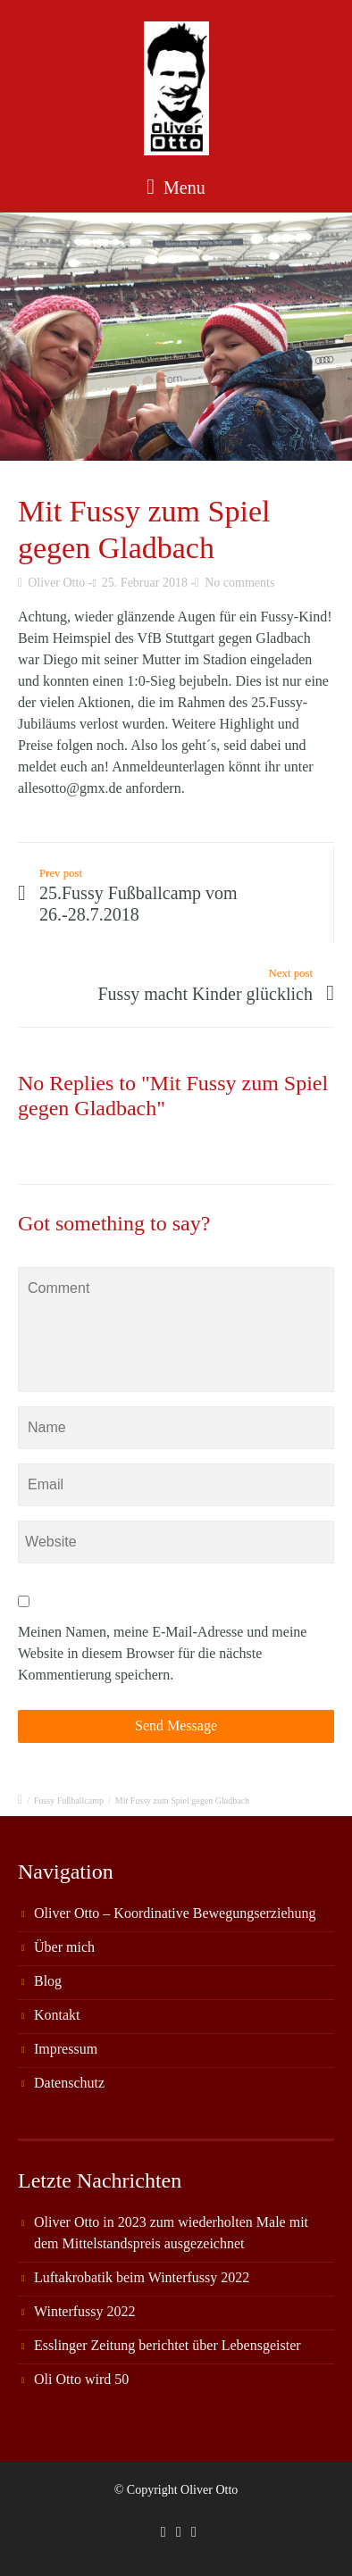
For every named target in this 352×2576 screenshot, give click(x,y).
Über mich (64, 1947)
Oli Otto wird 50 (81, 2379)
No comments (239, 582)
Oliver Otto (56, 582)
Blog (48, 1980)
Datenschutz (69, 2082)
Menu (176, 186)
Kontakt (57, 2014)
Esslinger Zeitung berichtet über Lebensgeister (167, 2345)
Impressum (65, 2048)
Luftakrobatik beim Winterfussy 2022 (141, 2277)
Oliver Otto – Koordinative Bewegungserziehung (174, 1913)
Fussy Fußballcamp (69, 1800)
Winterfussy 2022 (85, 2311)
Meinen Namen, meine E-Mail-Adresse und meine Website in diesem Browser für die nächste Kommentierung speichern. (162, 1653)
